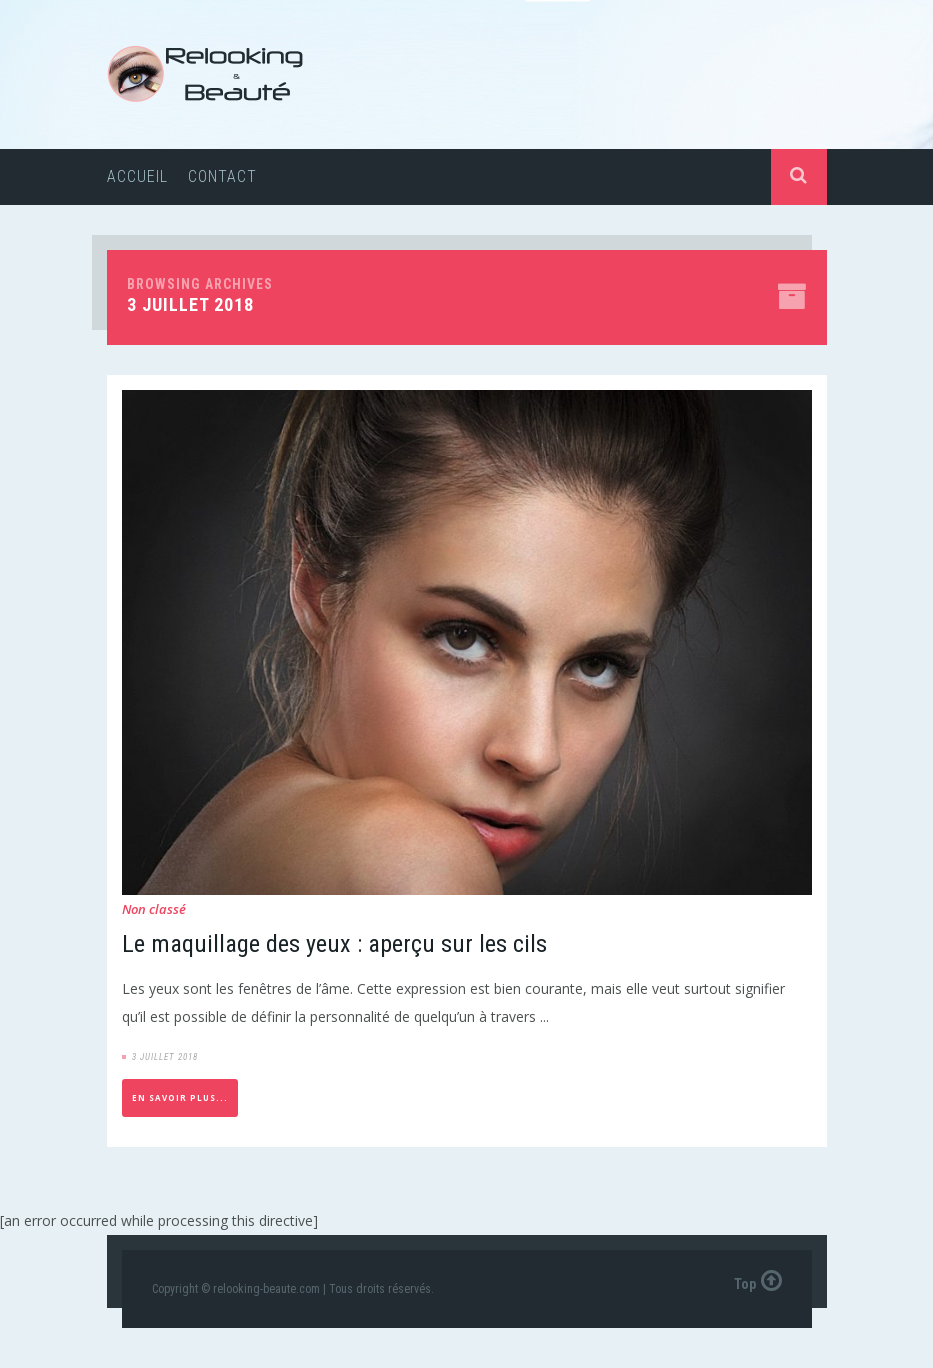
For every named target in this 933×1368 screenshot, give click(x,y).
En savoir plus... (180, 1097)
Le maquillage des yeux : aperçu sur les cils (334, 944)
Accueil (137, 176)
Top (758, 1280)
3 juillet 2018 (165, 1057)
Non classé (154, 909)
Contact (222, 176)
